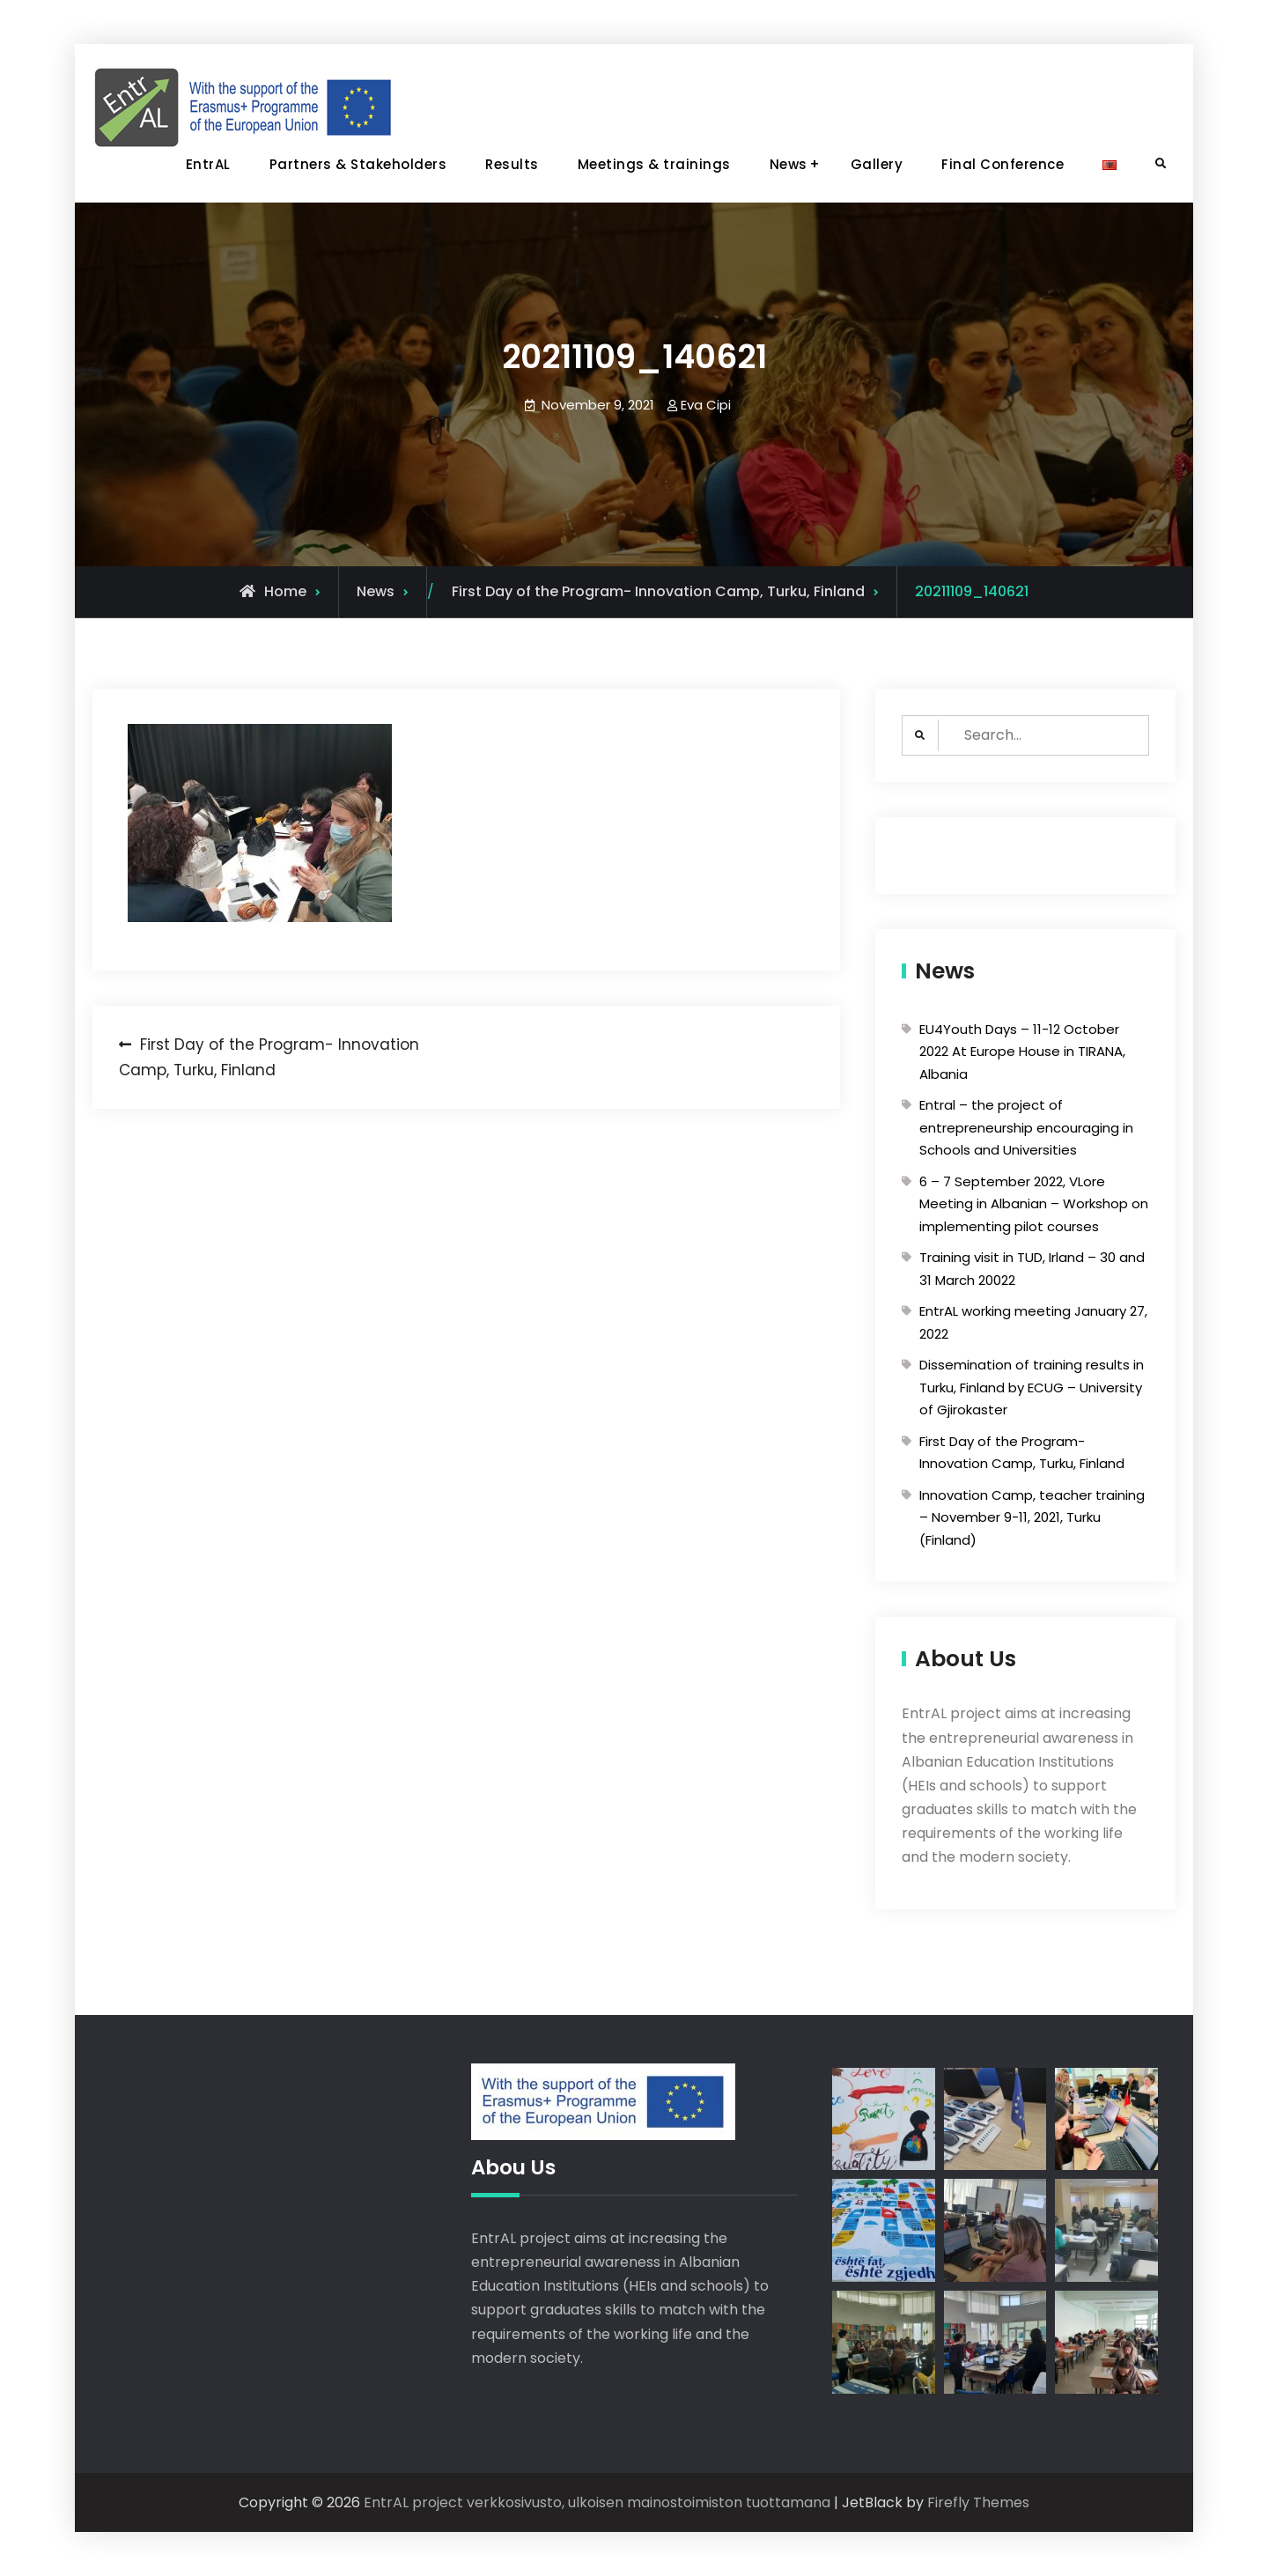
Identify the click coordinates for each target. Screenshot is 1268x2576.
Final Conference (1002, 164)
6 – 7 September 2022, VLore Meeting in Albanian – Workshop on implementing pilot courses (1033, 1204)
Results (512, 164)
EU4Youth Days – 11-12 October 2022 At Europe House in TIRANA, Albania (1022, 1051)
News (788, 164)
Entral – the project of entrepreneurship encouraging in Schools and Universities (1026, 1127)
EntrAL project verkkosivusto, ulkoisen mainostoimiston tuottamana (597, 2502)
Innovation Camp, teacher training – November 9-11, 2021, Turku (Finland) (1032, 1517)
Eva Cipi (706, 404)
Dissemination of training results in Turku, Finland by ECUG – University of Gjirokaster (1031, 1387)
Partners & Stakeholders (358, 164)
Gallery (877, 164)
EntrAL (208, 164)
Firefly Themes (978, 2502)
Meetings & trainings (654, 164)
